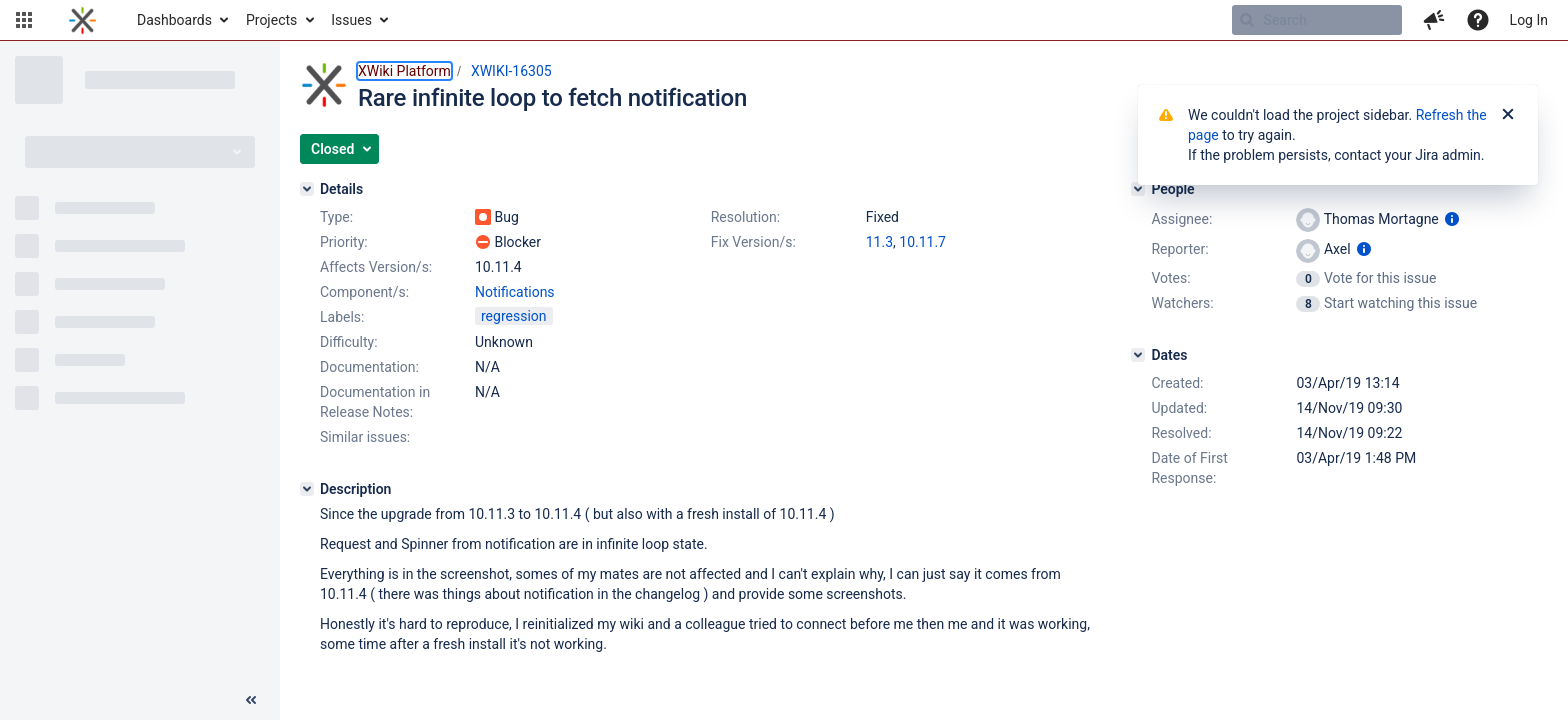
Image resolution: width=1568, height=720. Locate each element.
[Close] (1508, 115)
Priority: (344, 242)
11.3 (879, 242)
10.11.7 (922, 242)
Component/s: (364, 292)
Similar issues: (365, 437)
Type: (336, 217)
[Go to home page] (82, 20)
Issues (351, 20)
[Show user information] (1452, 219)
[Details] (307, 189)
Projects (271, 20)
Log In (1529, 20)
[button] (24, 20)
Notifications (515, 292)
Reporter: (1179, 249)
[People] (1138, 189)
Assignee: (1181, 219)
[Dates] (1138, 355)
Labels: (342, 317)
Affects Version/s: (376, 267)
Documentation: (369, 367)
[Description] (307, 489)
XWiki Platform (404, 71)
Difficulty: (349, 342)
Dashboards (174, 20)
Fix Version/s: (753, 242)
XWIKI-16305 (511, 71)
